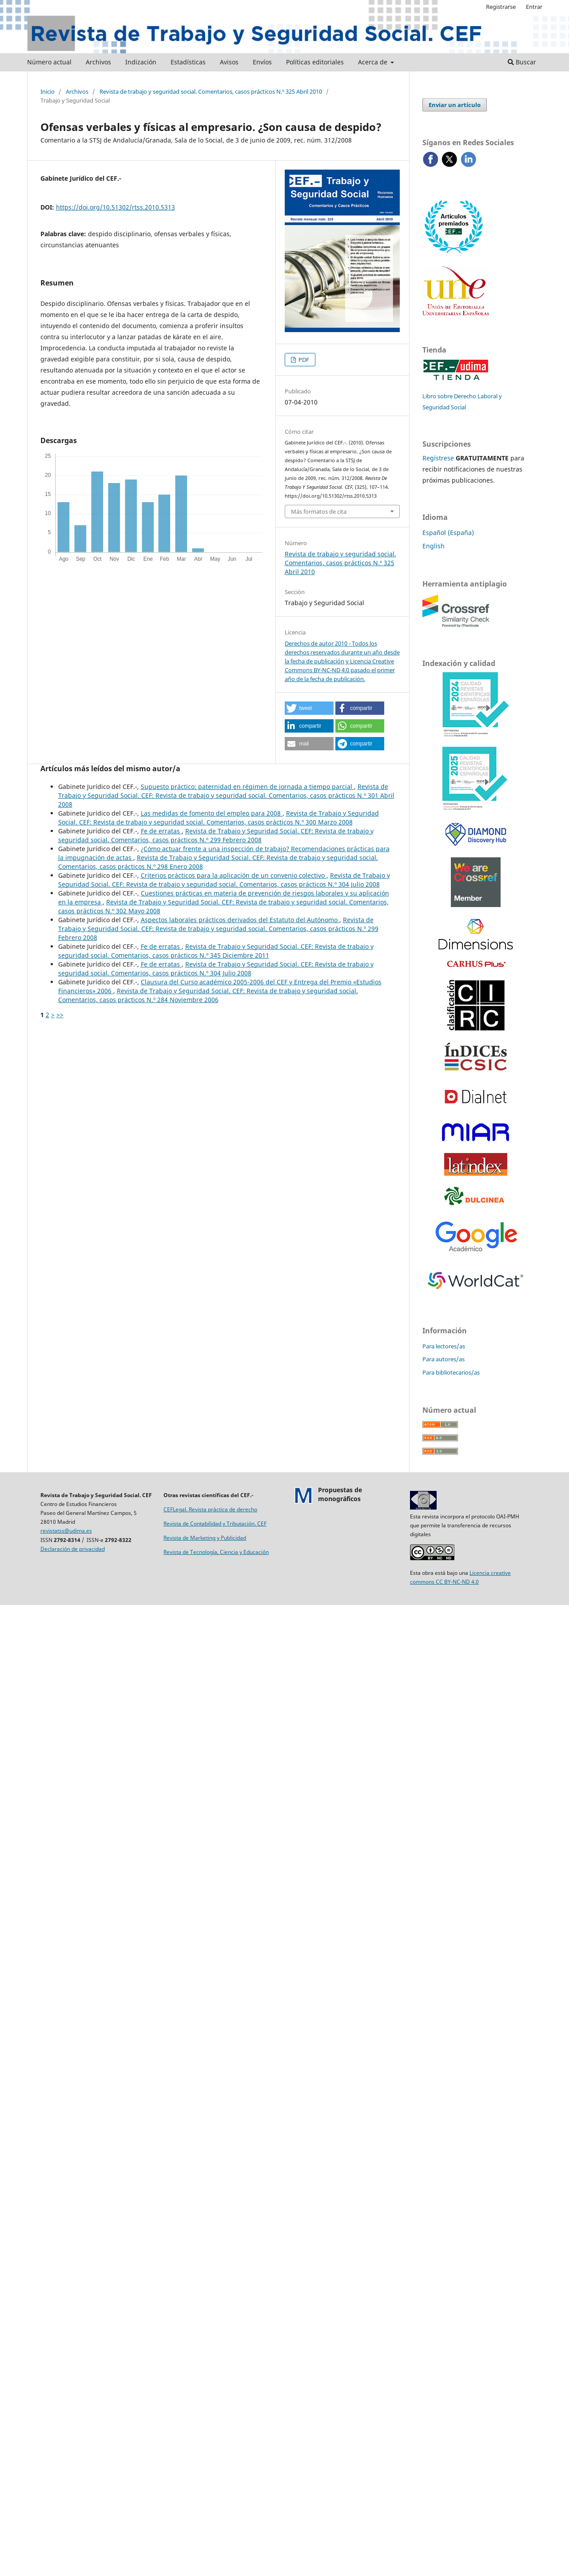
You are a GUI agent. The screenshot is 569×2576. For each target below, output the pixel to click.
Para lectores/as (443, 1346)
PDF (303, 360)
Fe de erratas (161, 831)
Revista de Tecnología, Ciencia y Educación (216, 1552)
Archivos (98, 62)
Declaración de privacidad (72, 1549)
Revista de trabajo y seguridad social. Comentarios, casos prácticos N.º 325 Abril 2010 (210, 91)
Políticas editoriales (315, 62)
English (433, 546)
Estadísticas (188, 62)
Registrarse (501, 7)
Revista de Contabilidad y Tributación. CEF (215, 1523)
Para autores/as (443, 1359)
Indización (140, 62)
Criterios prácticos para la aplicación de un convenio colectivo (233, 875)
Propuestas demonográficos (340, 1494)
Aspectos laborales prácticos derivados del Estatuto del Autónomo (240, 919)
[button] (309, 708)
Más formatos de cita (318, 511)
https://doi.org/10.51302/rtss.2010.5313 (115, 207)
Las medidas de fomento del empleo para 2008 (212, 813)
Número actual (49, 62)
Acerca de (373, 62)
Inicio (47, 91)
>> (60, 1015)
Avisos (229, 62)
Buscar (522, 62)
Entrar (534, 7)
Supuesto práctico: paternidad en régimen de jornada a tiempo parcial (247, 786)
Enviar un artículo (455, 105)
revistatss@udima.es (66, 1530)
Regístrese (438, 458)
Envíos (262, 62)
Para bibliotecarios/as (451, 1372)
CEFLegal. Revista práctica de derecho (210, 1509)
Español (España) (448, 532)
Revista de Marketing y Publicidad (204, 1538)
